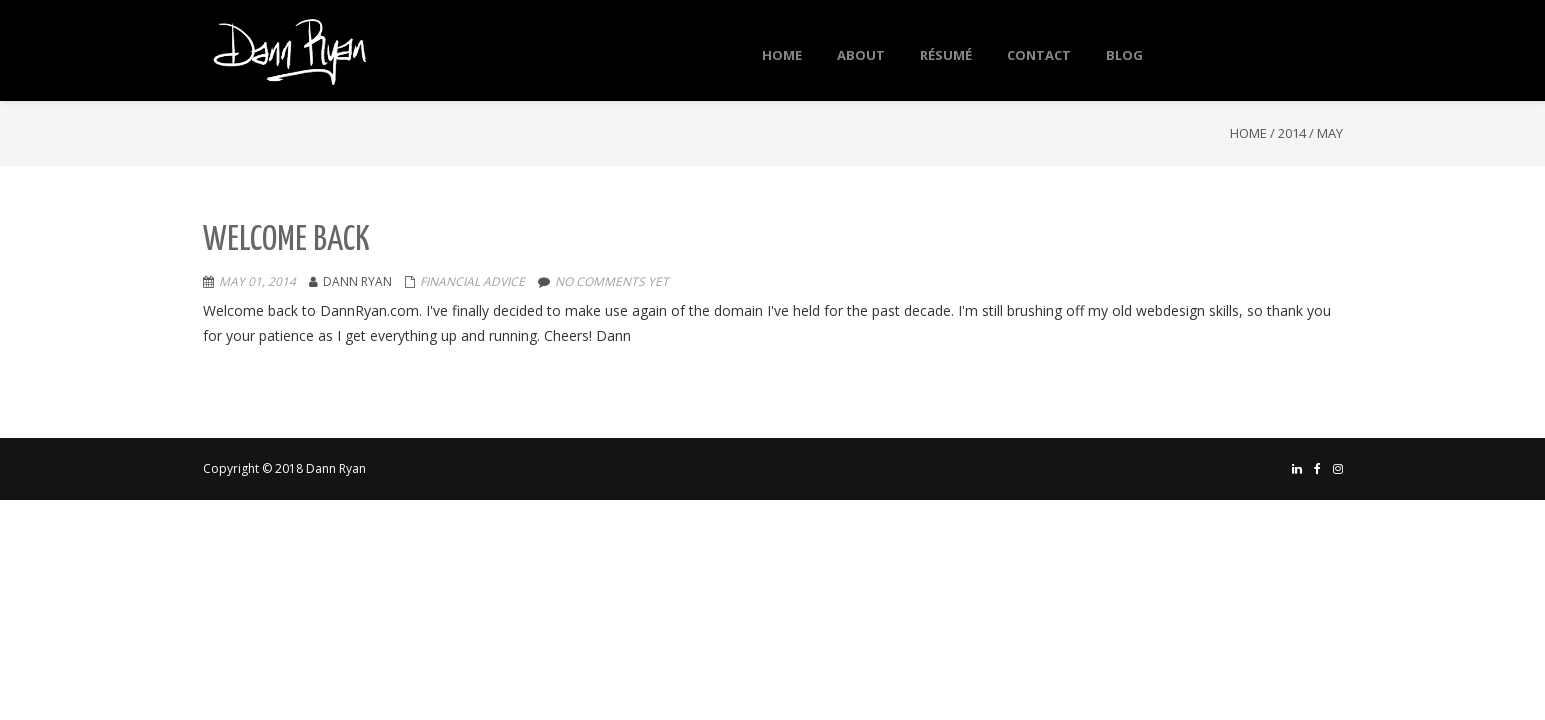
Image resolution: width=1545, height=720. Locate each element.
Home (1248, 133)
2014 (1292, 133)
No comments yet (612, 281)
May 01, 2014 (257, 281)
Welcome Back (286, 240)
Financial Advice (472, 281)
